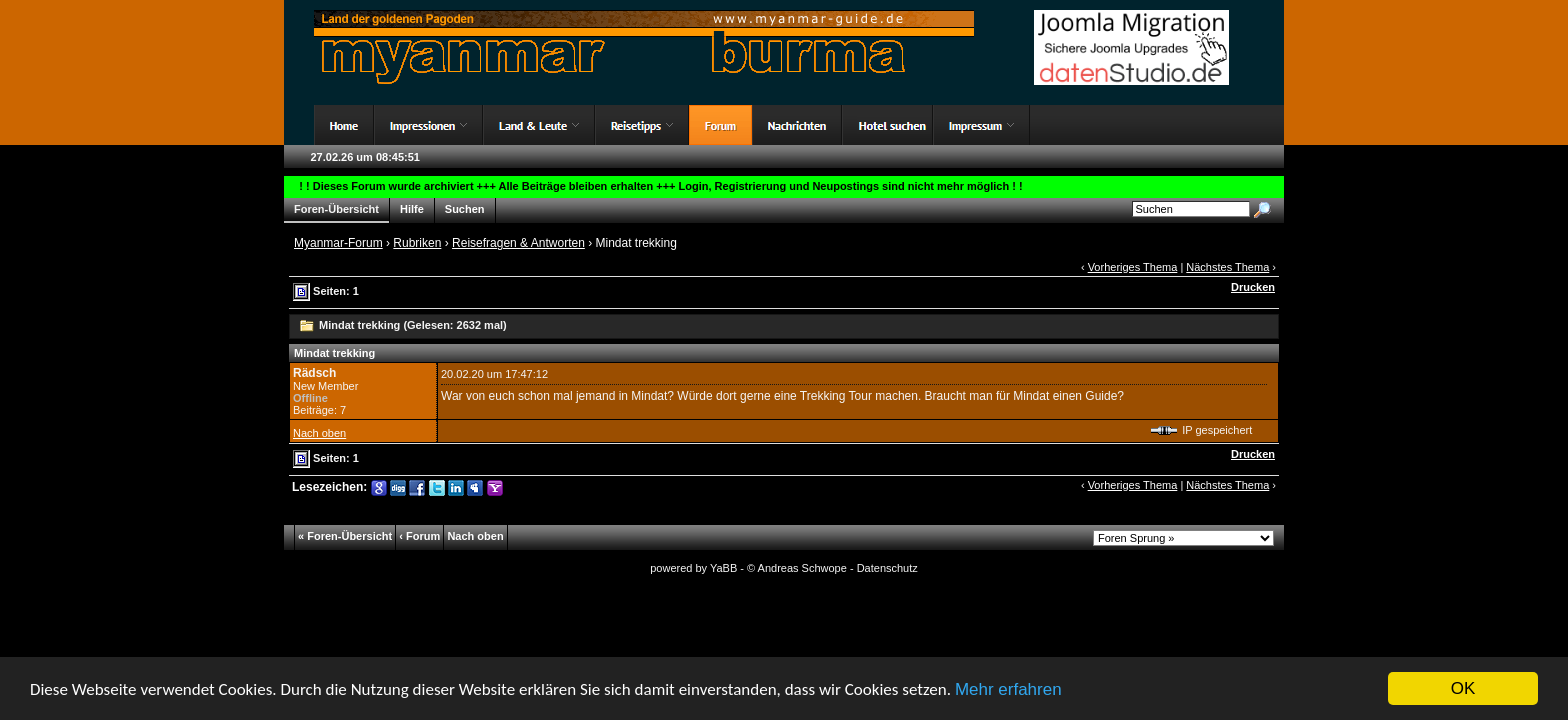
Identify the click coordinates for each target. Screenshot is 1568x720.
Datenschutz (887, 568)
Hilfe (412, 209)
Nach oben (319, 433)
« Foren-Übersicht (345, 536)
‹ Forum (419, 536)
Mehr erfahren (1008, 690)
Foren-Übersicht (336, 209)
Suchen (465, 209)
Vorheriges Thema (1133, 267)
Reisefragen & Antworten (518, 243)
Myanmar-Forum (338, 243)
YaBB (723, 568)
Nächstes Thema (1227, 267)
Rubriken (417, 243)
